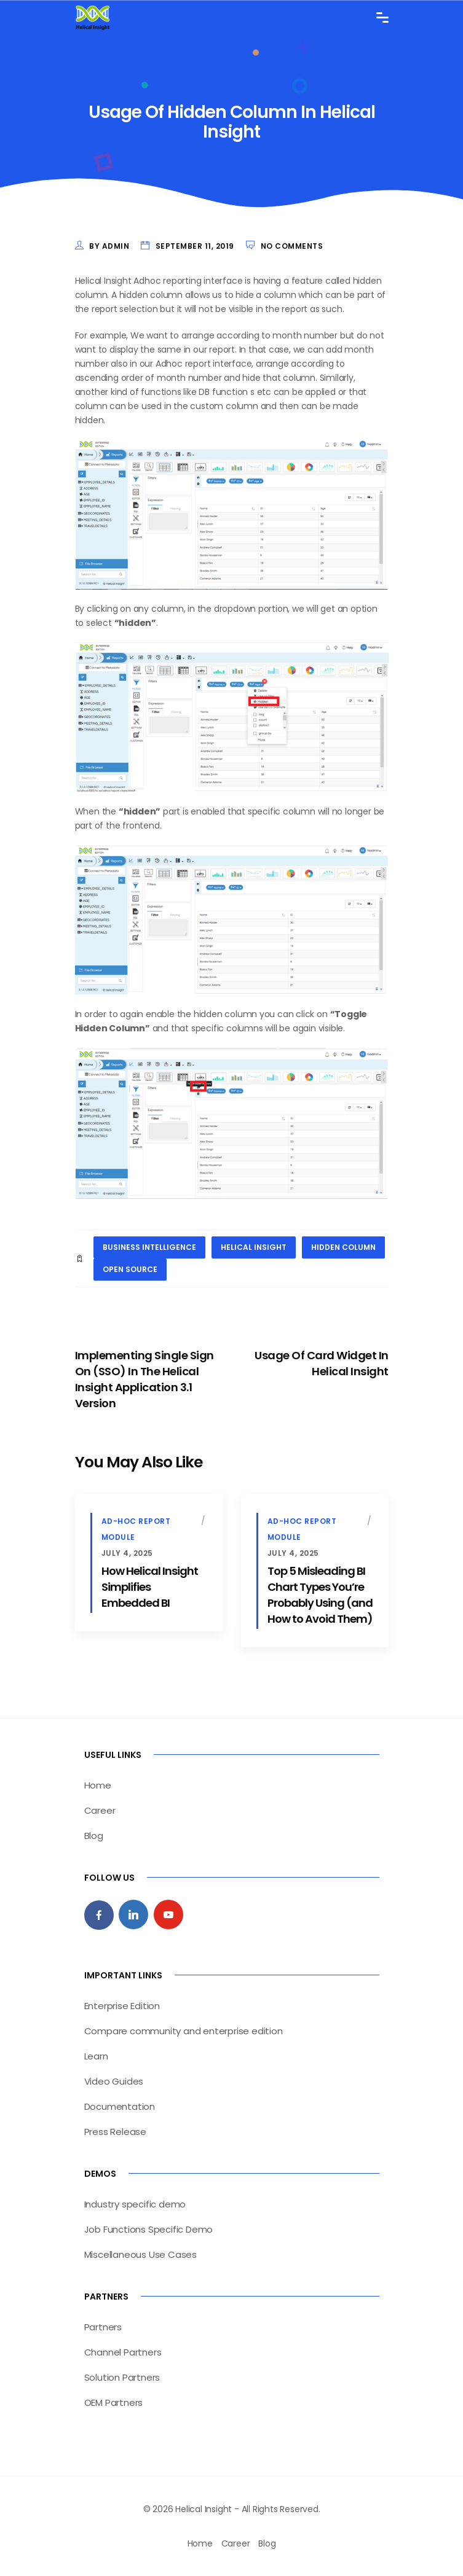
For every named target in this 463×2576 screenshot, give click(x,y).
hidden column (343, 1247)
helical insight (254, 1247)
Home (97, 1785)
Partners (103, 2326)
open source (130, 1269)
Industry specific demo (135, 2204)
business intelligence (149, 1247)
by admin (109, 246)
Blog (93, 1835)
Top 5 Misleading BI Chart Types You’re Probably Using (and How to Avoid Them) (320, 1594)
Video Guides (114, 2081)
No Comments (292, 246)
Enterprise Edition (122, 2005)
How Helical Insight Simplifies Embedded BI (149, 1586)
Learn (96, 2056)
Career (100, 1810)
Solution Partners (122, 2377)
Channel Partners (123, 2352)
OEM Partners (113, 2402)
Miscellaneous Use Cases (140, 2254)
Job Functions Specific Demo (148, 2229)
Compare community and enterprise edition (183, 2030)
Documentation (119, 2106)
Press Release (115, 2131)
